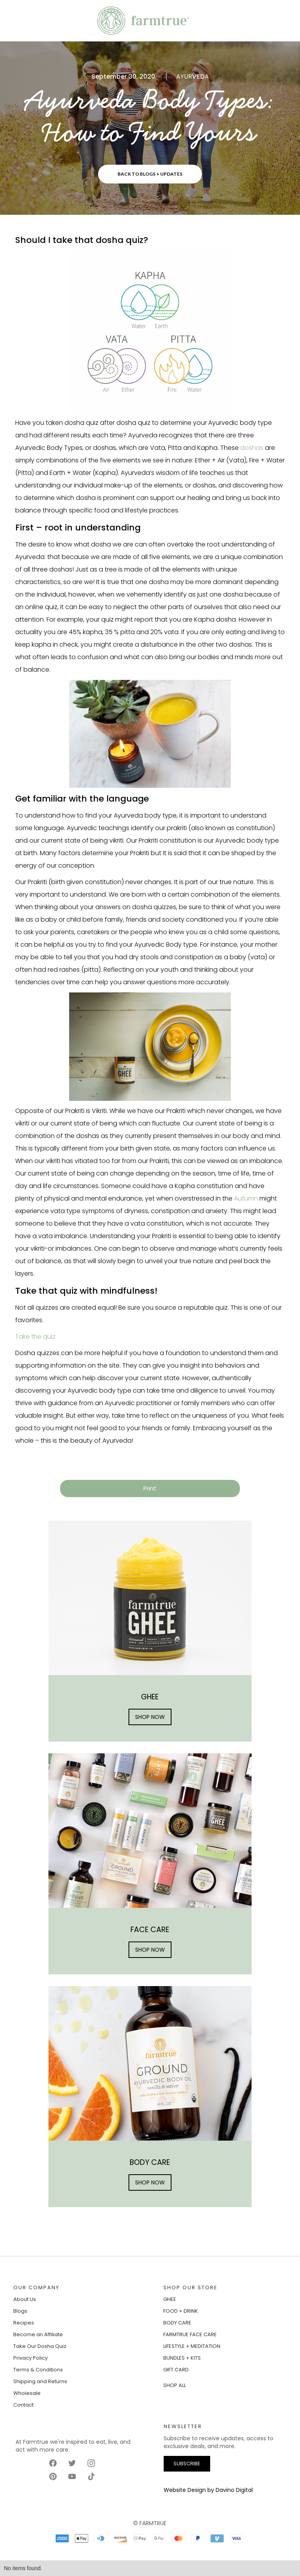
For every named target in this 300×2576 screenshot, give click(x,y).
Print (149, 1488)
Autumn (246, 1198)
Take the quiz (35, 1336)
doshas (251, 447)
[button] (19, 20)
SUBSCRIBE (186, 2463)
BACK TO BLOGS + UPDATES (150, 174)
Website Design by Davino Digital (208, 2490)
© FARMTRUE (149, 2523)
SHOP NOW (150, 1717)
